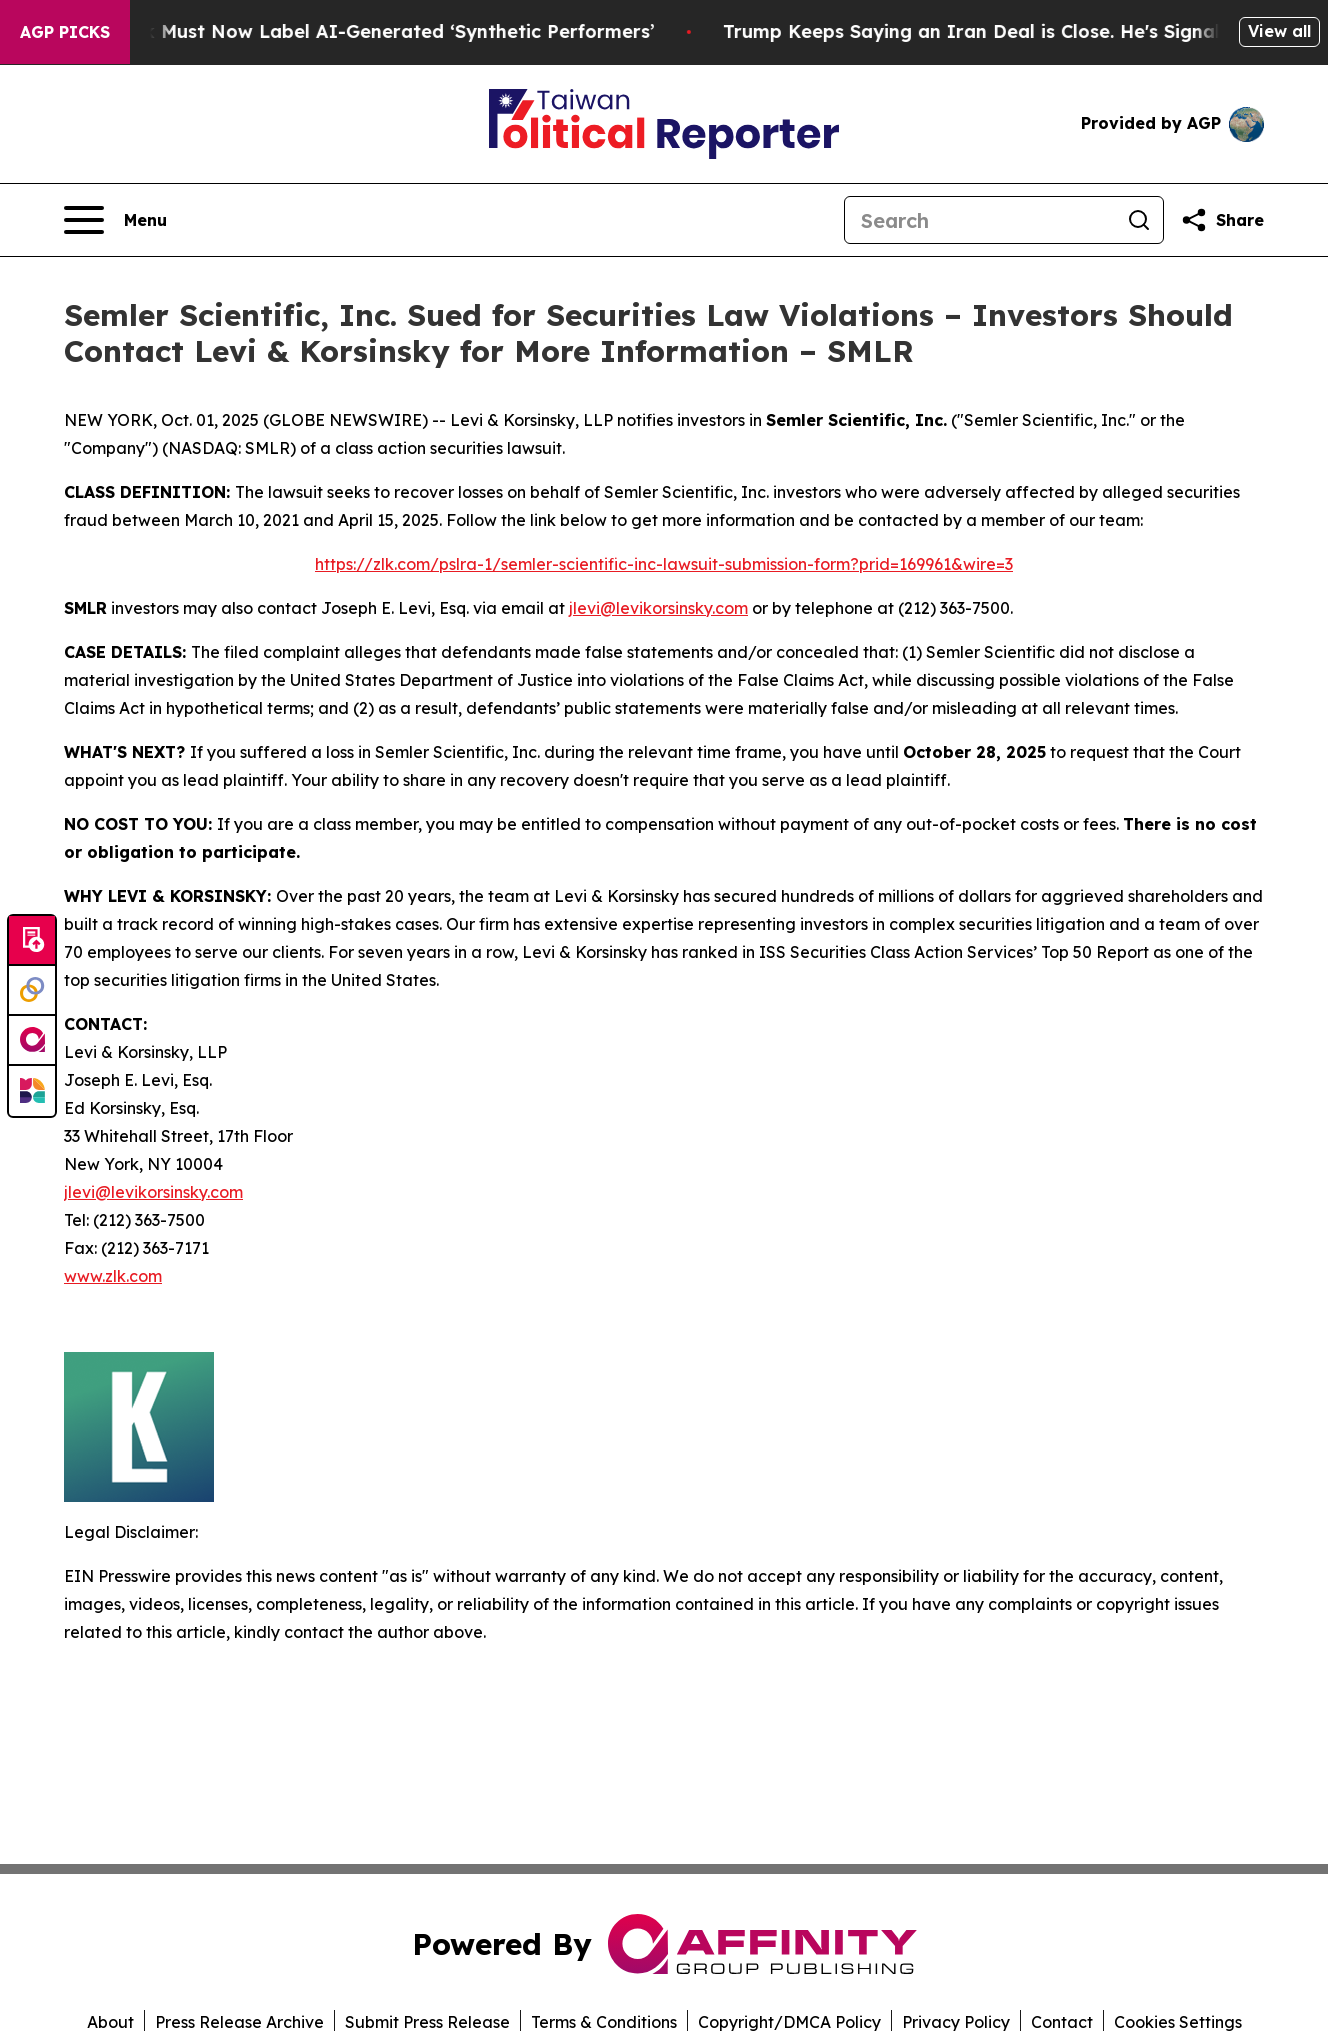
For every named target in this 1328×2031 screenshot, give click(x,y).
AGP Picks (65, 32)
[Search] (980, 220)
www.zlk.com (113, 1276)
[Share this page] (1222, 220)
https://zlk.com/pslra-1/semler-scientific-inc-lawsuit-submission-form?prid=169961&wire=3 (664, 564)
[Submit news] (32, 941)
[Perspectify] (32, 991)
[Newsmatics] (32, 1091)
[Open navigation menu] (115, 220)
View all (1279, 31)
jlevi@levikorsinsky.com (658, 608)
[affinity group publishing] (32, 1041)
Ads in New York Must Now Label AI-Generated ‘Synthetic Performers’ (348, 31)
